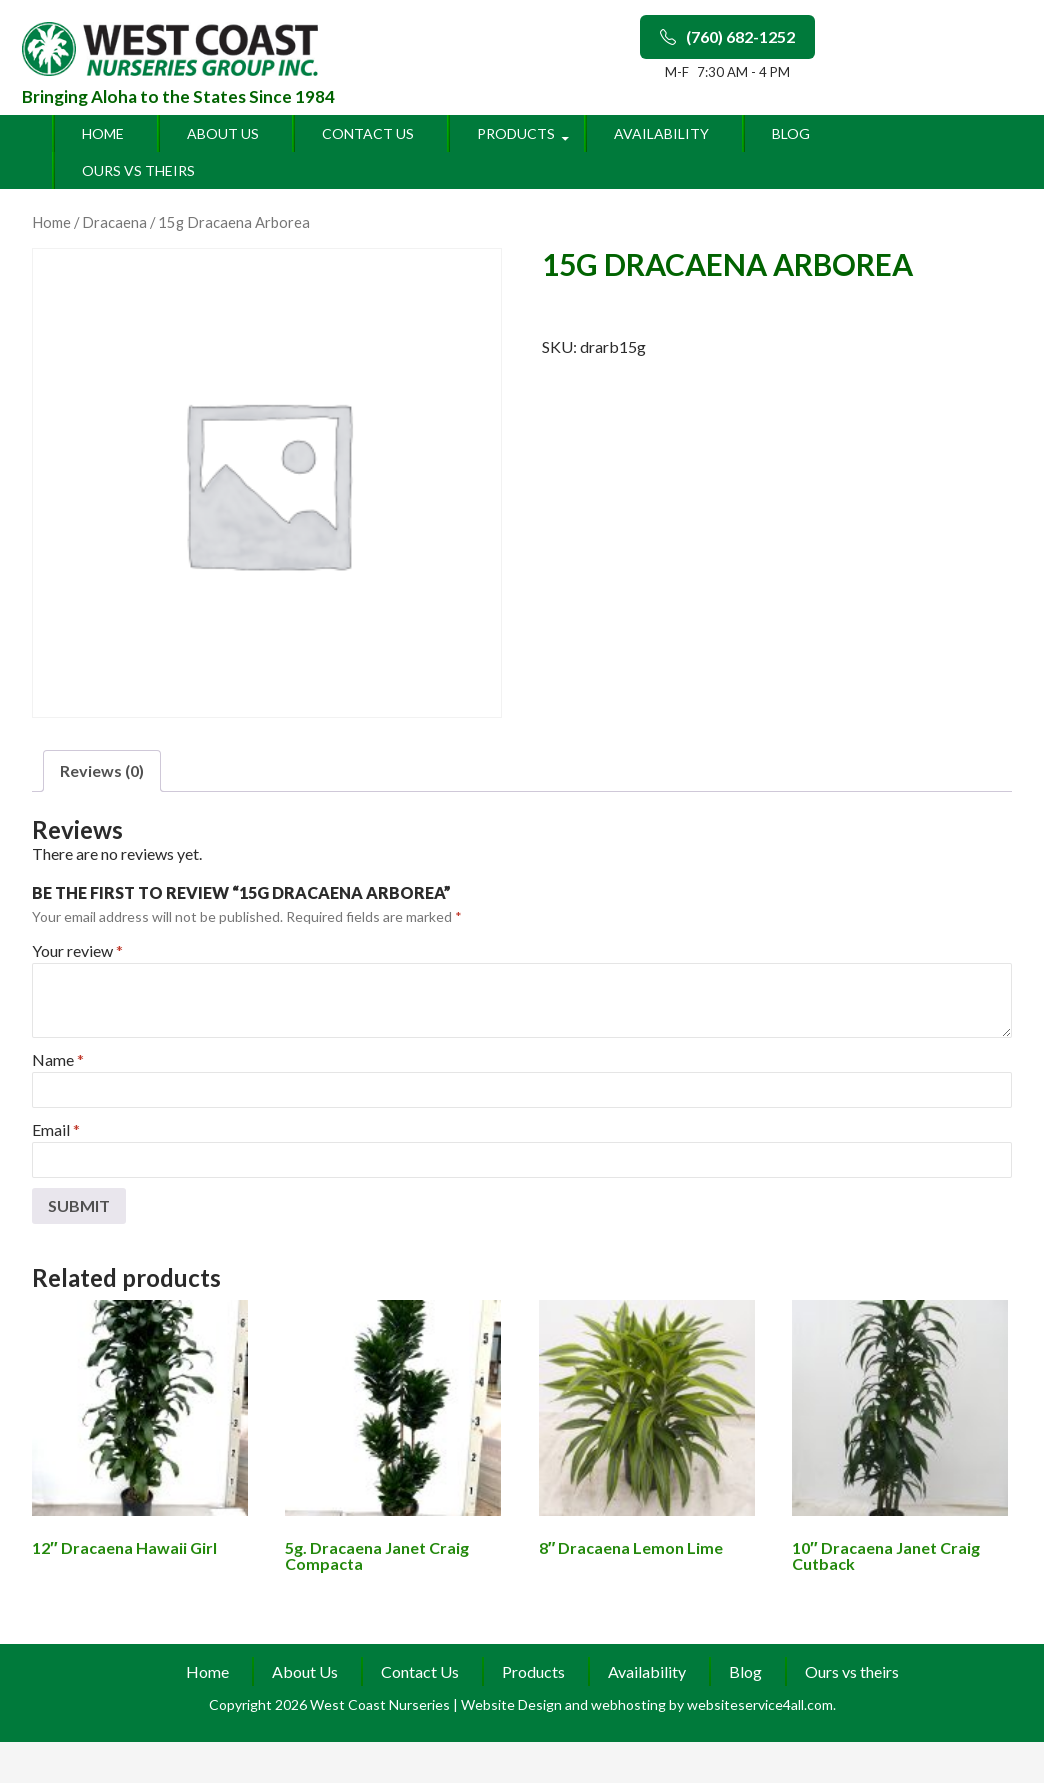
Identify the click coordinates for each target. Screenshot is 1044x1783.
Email (56, 1129)
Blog (791, 133)
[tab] (102, 771)
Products (516, 133)
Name (58, 1059)
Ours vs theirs (138, 170)
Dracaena (114, 222)
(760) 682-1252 (727, 36)
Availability (661, 133)
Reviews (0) (102, 770)
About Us (223, 133)
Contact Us (368, 133)
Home (103, 133)
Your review (77, 950)
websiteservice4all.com (760, 1704)
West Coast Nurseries (381, 1704)
